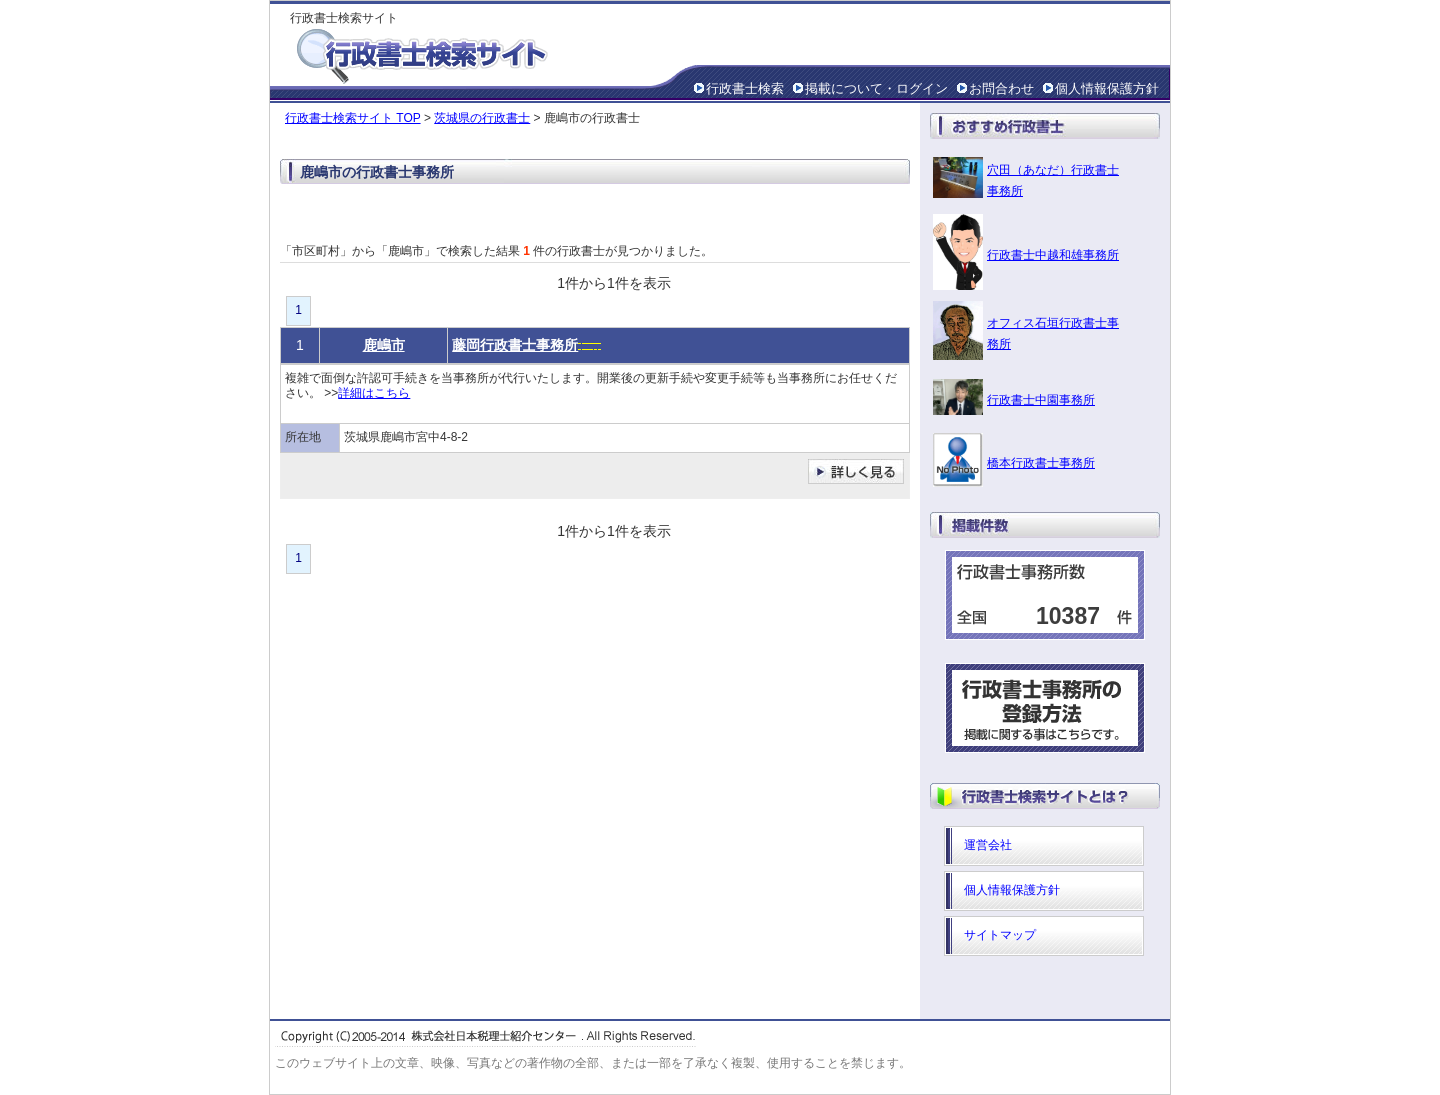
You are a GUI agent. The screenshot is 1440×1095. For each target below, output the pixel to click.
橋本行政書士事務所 (1041, 463)
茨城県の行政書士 (482, 118)
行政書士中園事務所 (1041, 400)
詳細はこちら (374, 393)
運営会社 (988, 845)
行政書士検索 (745, 88)
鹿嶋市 (384, 345)
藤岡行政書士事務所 (515, 345)
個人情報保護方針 (1107, 88)
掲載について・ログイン (876, 88)
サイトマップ (1000, 935)
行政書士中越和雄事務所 (1053, 255)
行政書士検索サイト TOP (353, 118)
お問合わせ (1001, 88)
